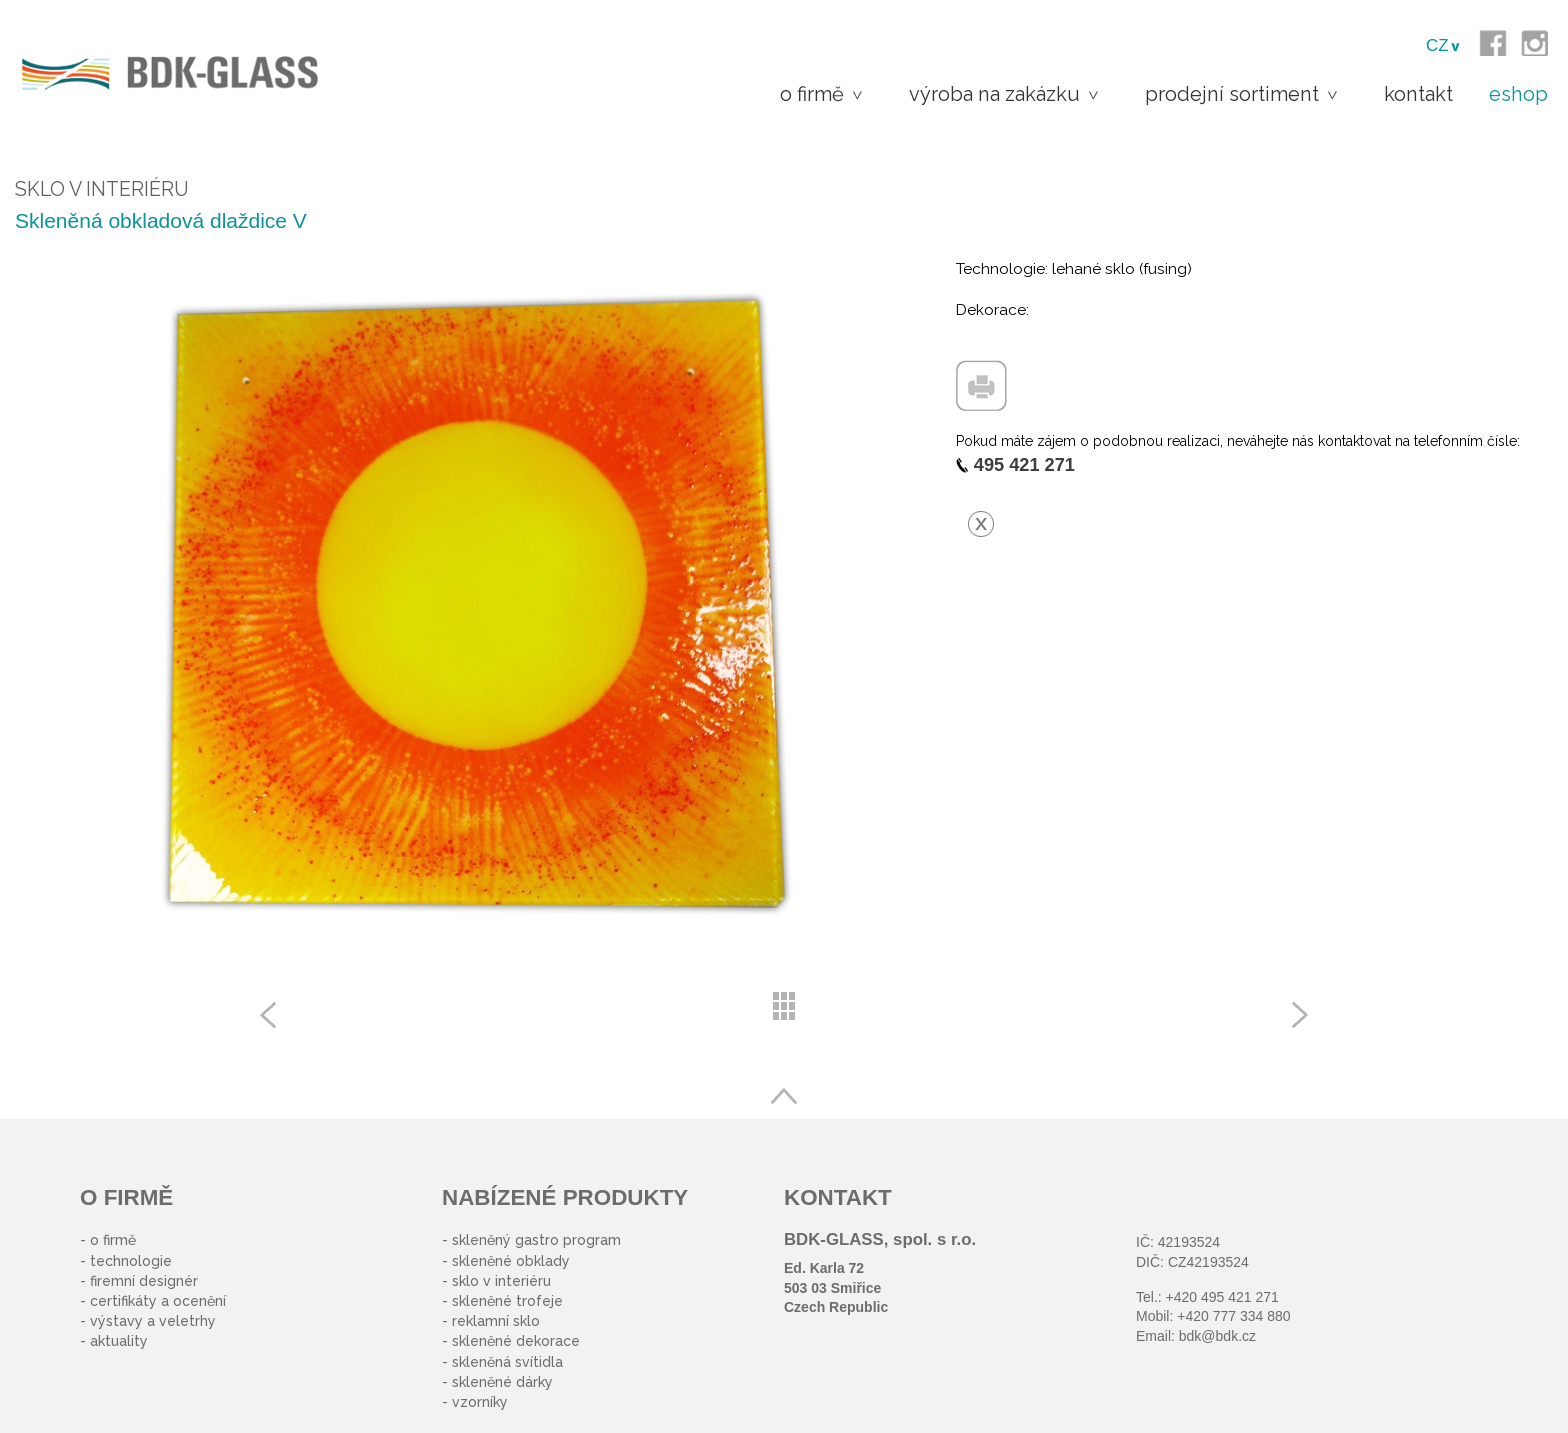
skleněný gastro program (536, 1240)
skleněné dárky (502, 1382)
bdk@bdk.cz (1217, 1336)
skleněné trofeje (507, 1301)
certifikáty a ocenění (158, 1301)
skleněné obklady (511, 1261)
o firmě (113, 1240)
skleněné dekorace (516, 1341)
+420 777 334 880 (1233, 1316)
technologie (131, 1261)
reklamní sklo (496, 1321)
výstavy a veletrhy (153, 1321)
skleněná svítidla (507, 1362)
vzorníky (480, 1402)
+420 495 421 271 (1222, 1297)
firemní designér (144, 1281)
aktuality (119, 1341)
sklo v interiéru (501, 1281)
